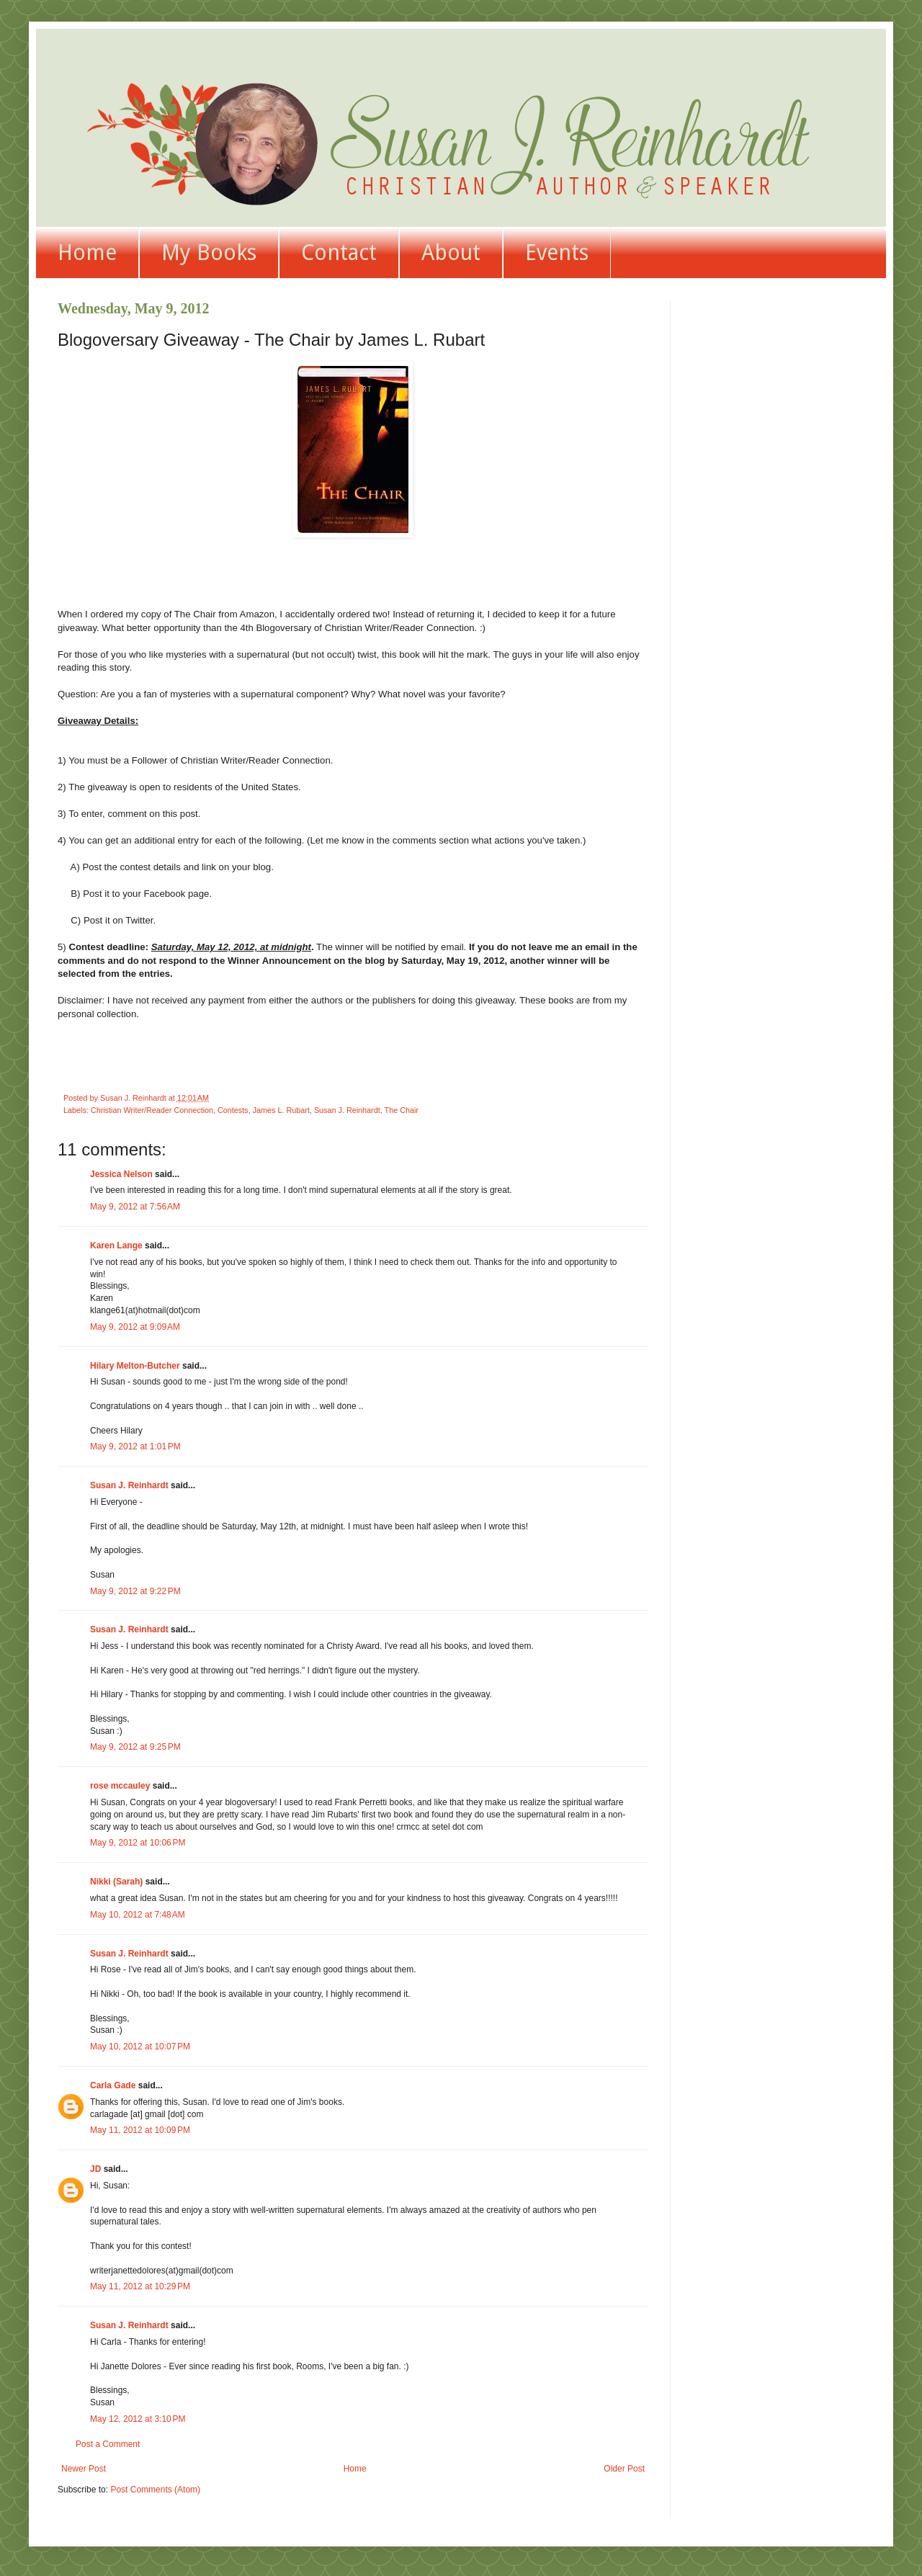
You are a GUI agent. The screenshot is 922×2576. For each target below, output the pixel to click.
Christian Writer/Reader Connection (152, 1110)
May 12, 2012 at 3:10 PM (137, 2419)
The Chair (402, 1110)
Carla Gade (112, 2085)
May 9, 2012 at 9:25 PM (135, 1747)
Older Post (624, 2469)
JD (95, 2169)
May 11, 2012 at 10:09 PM (140, 2130)
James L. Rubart (281, 1110)
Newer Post (83, 2469)
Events (556, 252)
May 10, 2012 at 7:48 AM (137, 1915)
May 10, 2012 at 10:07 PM (140, 2046)
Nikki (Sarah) (116, 1882)
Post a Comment (108, 2444)
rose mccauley (120, 1786)
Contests (233, 1110)
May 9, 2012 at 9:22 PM (135, 1591)
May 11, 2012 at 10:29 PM (140, 2286)
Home (87, 252)
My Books (208, 252)
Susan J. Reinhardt (347, 1110)
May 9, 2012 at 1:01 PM (135, 1446)
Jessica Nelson (121, 1174)
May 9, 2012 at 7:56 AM (135, 1207)
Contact (339, 252)
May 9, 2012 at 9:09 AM (135, 1327)
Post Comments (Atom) (155, 2490)
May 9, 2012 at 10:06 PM (137, 1843)
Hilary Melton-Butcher (135, 1366)
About (450, 252)
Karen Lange (116, 1245)
